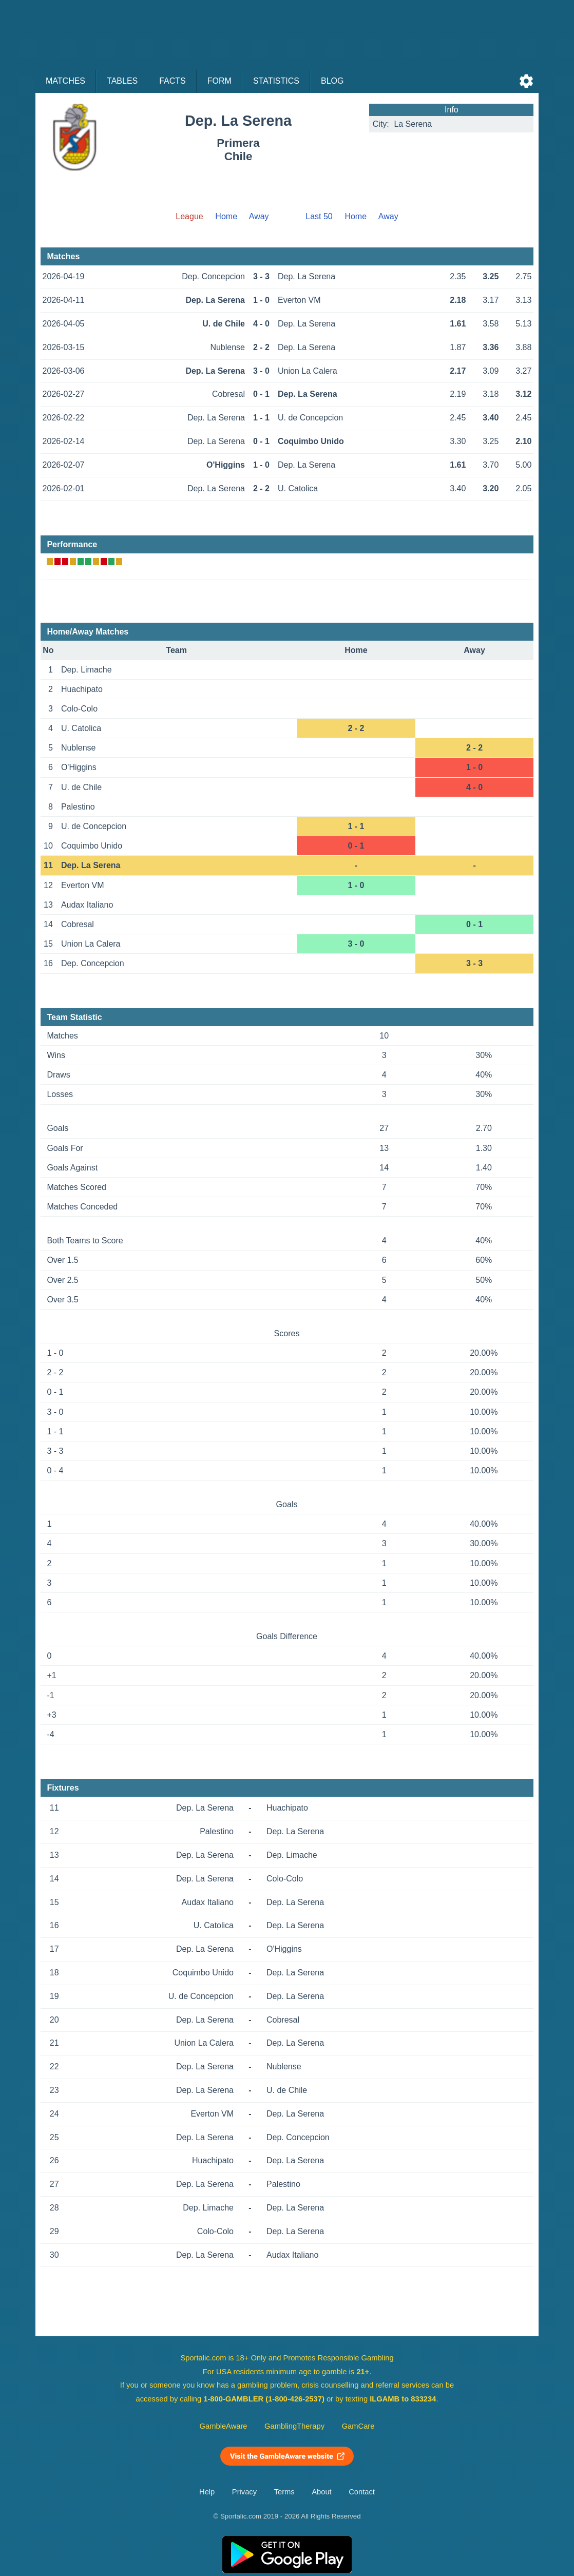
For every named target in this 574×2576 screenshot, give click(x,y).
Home (226, 216)
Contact (362, 2492)
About (321, 2492)
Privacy (244, 2492)
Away (259, 216)
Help (207, 2492)
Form (219, 80)
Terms (284, 2492)
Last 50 (318, 216)
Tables (122, 80)
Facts (172, 80)
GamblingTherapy (294, 2426)
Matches (65, 80)
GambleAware (223, 2426)
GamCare (358, 2426)
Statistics (276, 80)
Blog (332, 80)
